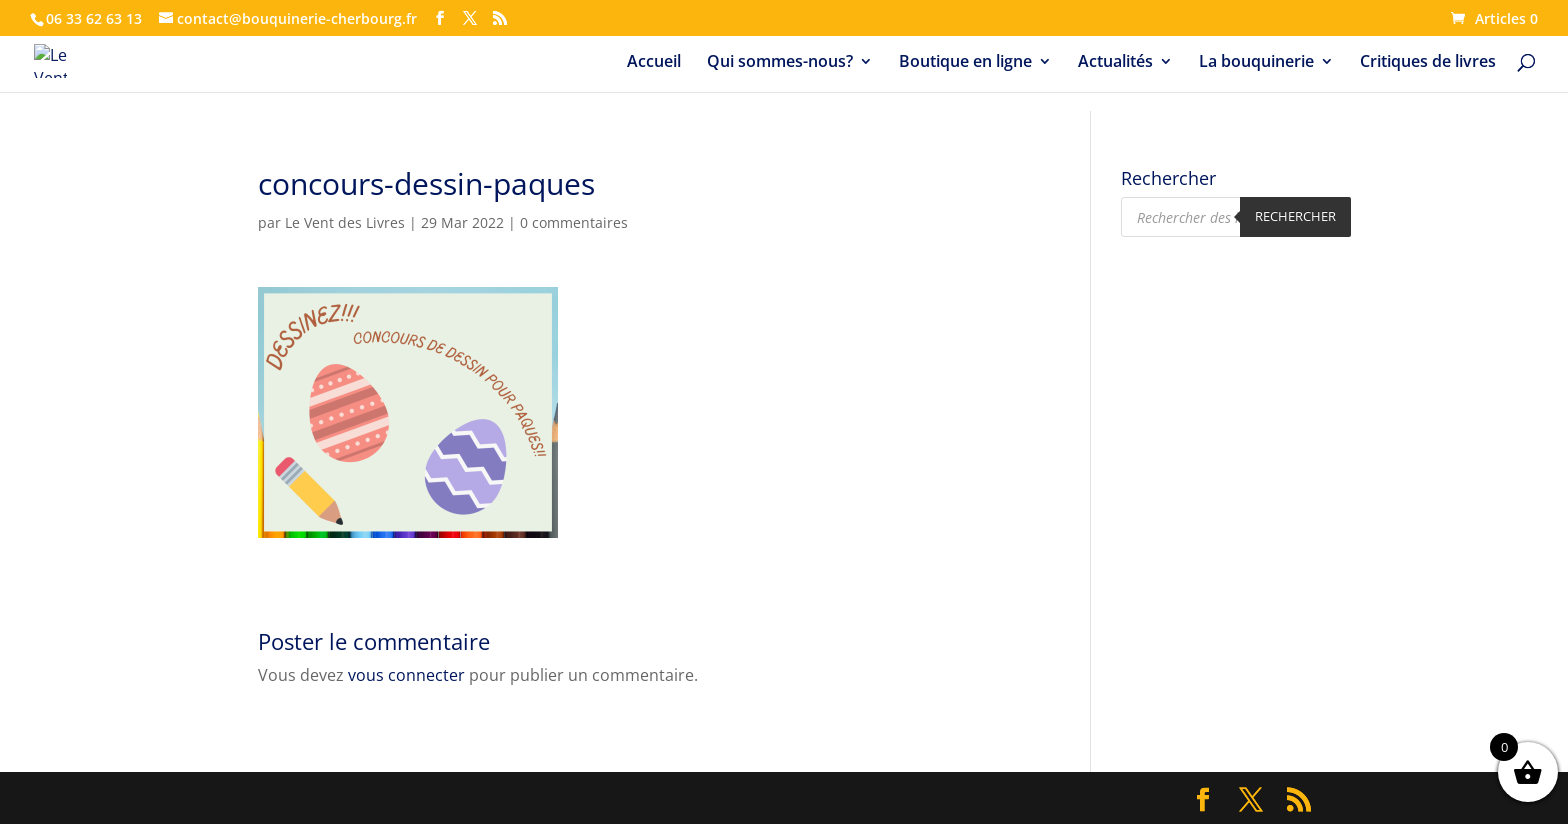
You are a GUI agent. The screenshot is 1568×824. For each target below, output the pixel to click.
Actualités (1115, 63)
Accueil (654, 63)
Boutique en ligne (965, 63)
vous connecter (406, 675)
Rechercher (1295, 216)
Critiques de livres (1428, 63)
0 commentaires (574, 222)
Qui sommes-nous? (780, 63)
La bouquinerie (1256, 63)
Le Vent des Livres (345, 222)
